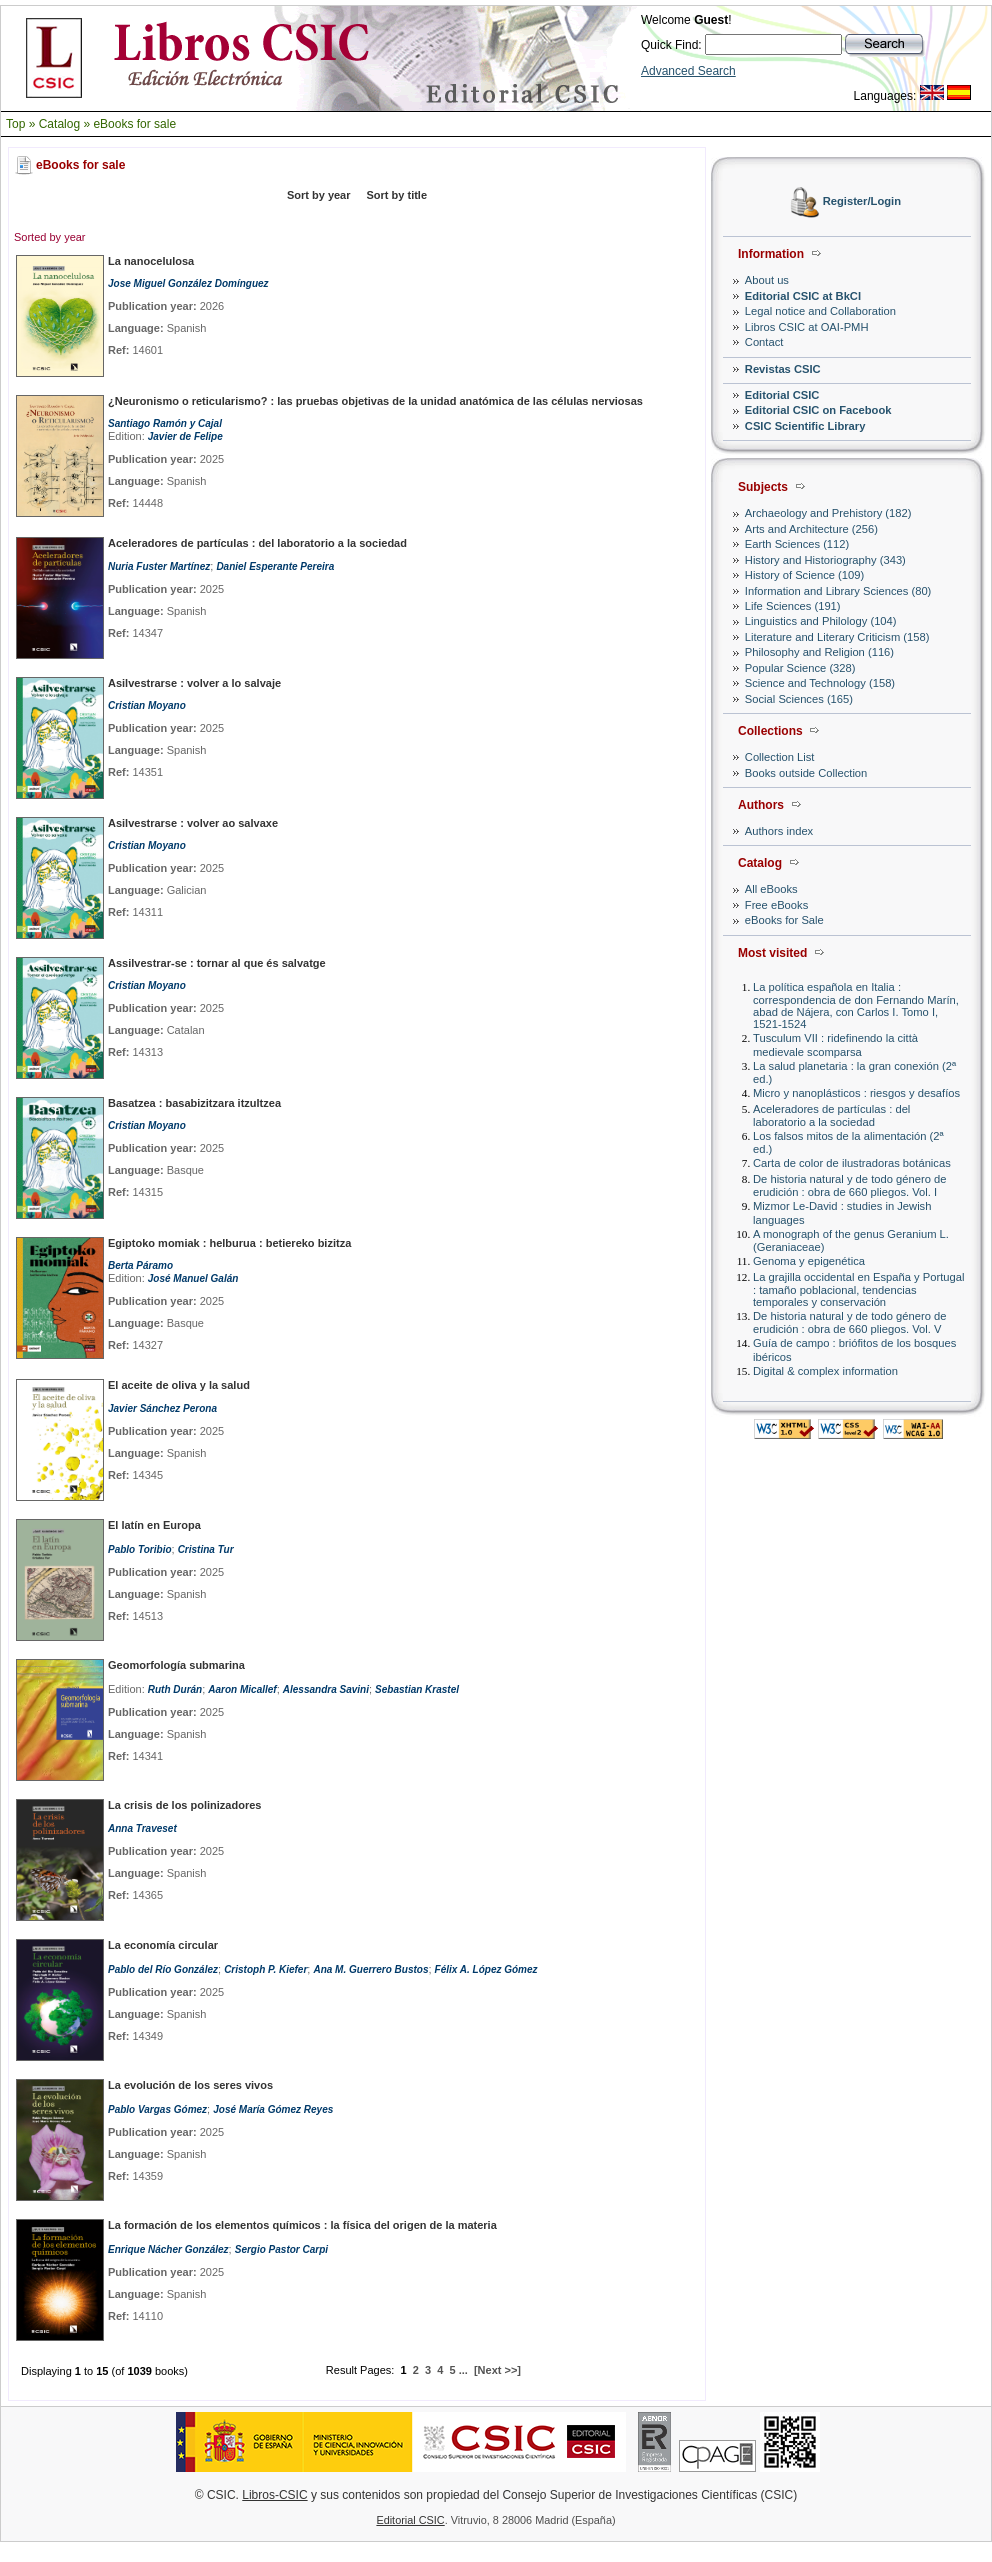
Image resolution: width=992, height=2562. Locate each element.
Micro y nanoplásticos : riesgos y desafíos (856, 1093)
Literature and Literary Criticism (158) (837, 637)
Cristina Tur (206, 1549)
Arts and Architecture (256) (811, 529)
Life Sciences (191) (793, 606)
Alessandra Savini (326, 1689)
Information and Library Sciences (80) (838, 591)
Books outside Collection (806, 773)
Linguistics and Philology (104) (821, 621)
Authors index (779, 831)
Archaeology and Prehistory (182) (828, 513)
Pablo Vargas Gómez (157, 2109)
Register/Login (862, 202)
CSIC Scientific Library (805, 426)
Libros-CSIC (274, 2495)
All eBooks (771, 889)
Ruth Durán (175, 1689)
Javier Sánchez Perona (162, 1408)
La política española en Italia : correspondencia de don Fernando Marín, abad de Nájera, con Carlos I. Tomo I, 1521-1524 (856, 1005)
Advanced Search (688, 71)
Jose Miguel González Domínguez (188, 283)
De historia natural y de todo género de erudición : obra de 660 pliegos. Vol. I (849, 1185)
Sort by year (319, 195)
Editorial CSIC (782, 395)
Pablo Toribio (140, 1549)
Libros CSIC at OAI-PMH (807, 327)
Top (15, 124)
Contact (764, 342)
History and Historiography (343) (825, 560)
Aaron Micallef (242, 1689)
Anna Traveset (142, 1828)
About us (767, 280)
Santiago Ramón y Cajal (165, 423)
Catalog (59, 124)
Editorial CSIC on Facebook (818, 410)
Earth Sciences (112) (797, 544)
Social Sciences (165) (799, 699)
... (463, 2370)
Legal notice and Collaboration (820, 311)
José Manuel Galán (193, 1278)
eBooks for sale (134, 124)
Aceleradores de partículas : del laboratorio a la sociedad (831, 1115)
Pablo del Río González (163, 1969)
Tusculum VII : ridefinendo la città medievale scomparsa (835, 1044)
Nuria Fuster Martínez (159, 566)
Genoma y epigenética (809, 1261)
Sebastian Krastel (417, 1689)
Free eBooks (776, 905)
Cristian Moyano (147, 705)
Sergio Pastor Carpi (281, 2249)
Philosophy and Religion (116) (819, 652)
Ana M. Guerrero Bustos (370, 1969)
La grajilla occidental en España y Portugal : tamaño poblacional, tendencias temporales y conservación (858, 1289)
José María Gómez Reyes (273, 2109)
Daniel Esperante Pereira (275, 566)
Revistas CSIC (783, 369)
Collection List (780, 757)
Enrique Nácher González (168, 2249)
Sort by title (397, 195)
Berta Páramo (140, 1265)
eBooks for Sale (784, 920)
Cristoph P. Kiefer (265, 1969)
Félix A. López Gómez (486, 1969)
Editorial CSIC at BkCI (803, 296)
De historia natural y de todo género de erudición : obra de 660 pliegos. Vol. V (849, 1322)
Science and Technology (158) (820, 683)
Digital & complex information (825, 1371)
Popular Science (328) (800, 668)
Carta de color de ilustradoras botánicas (852, 1163)
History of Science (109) (804, 575)
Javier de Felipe (185, 436)
